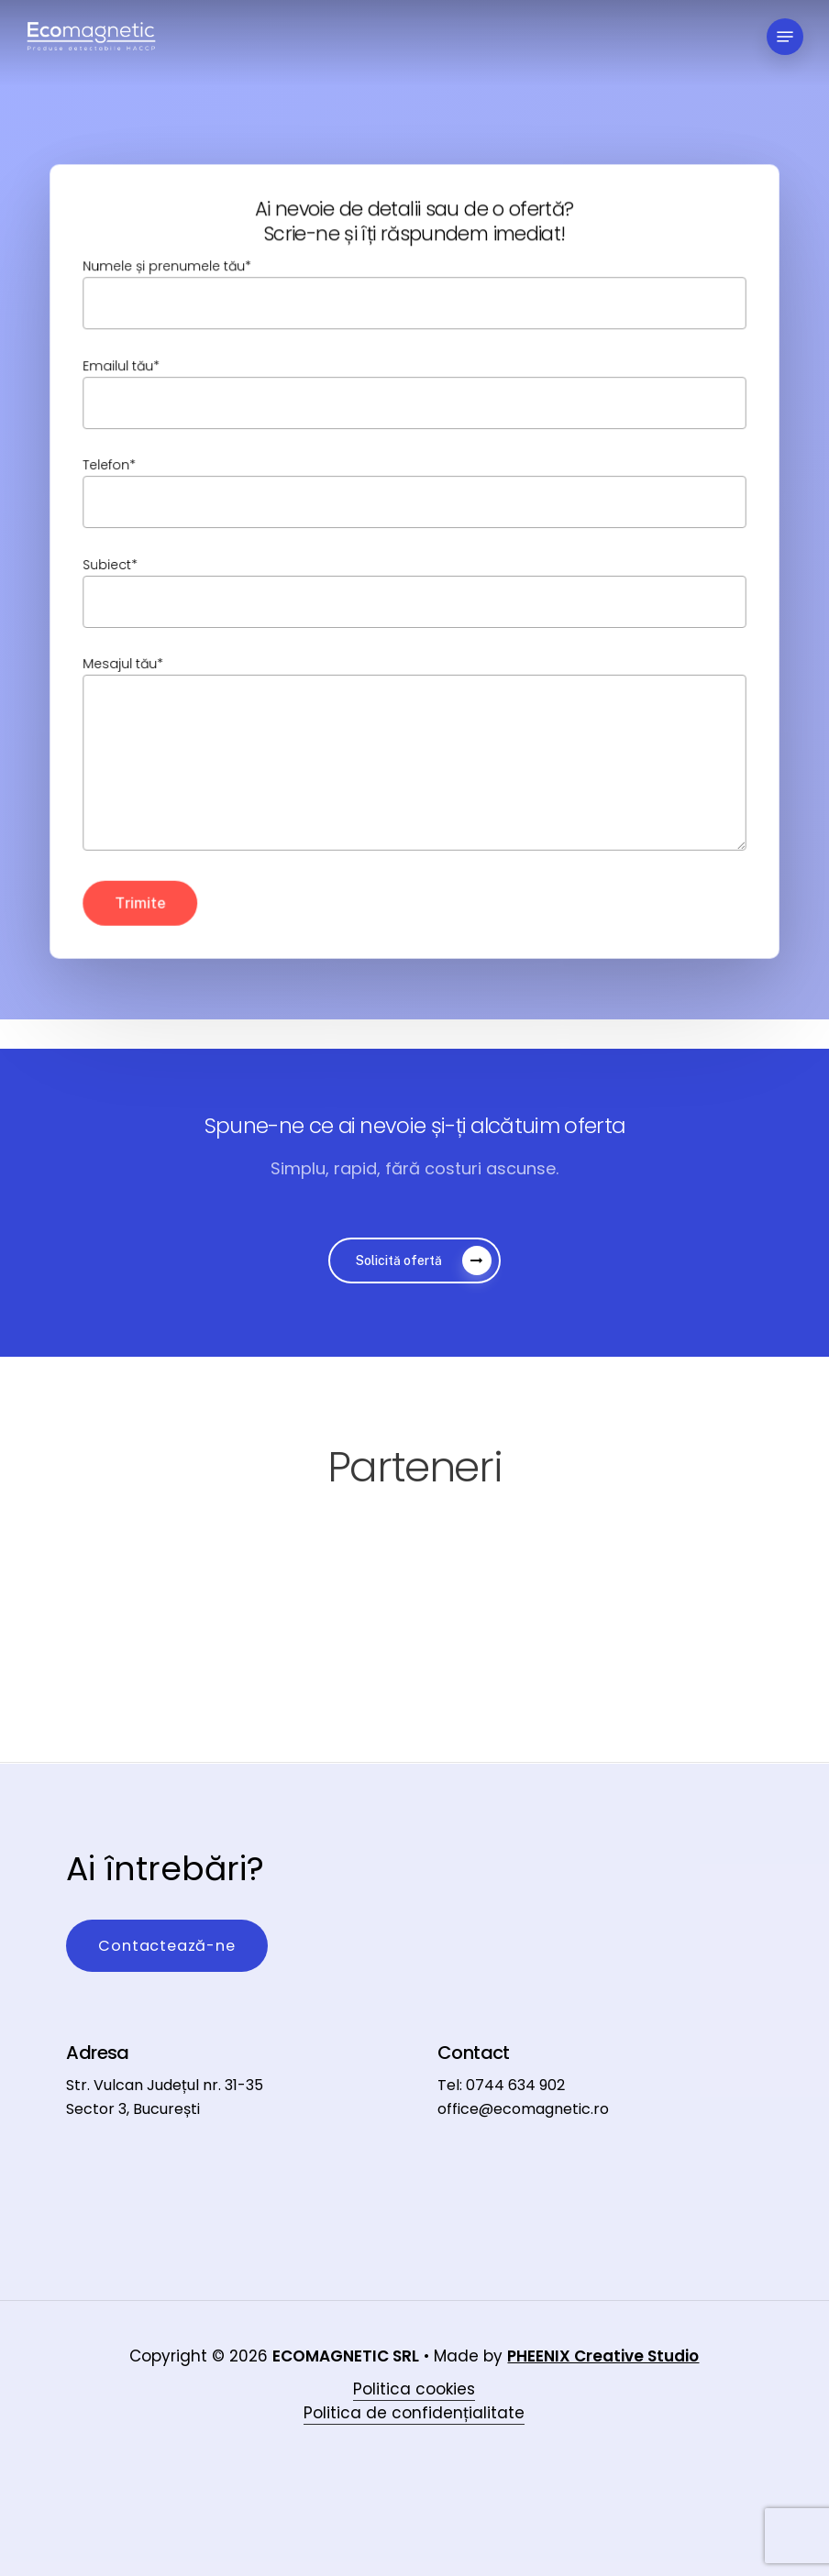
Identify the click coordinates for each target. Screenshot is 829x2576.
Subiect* (414, 591)
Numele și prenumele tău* (414, 295)
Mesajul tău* (414, 755)
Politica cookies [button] (414, 2359)
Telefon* (414, 492)
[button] (785, 37)
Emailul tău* (414, 394)
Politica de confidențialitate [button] (414, 2383)
